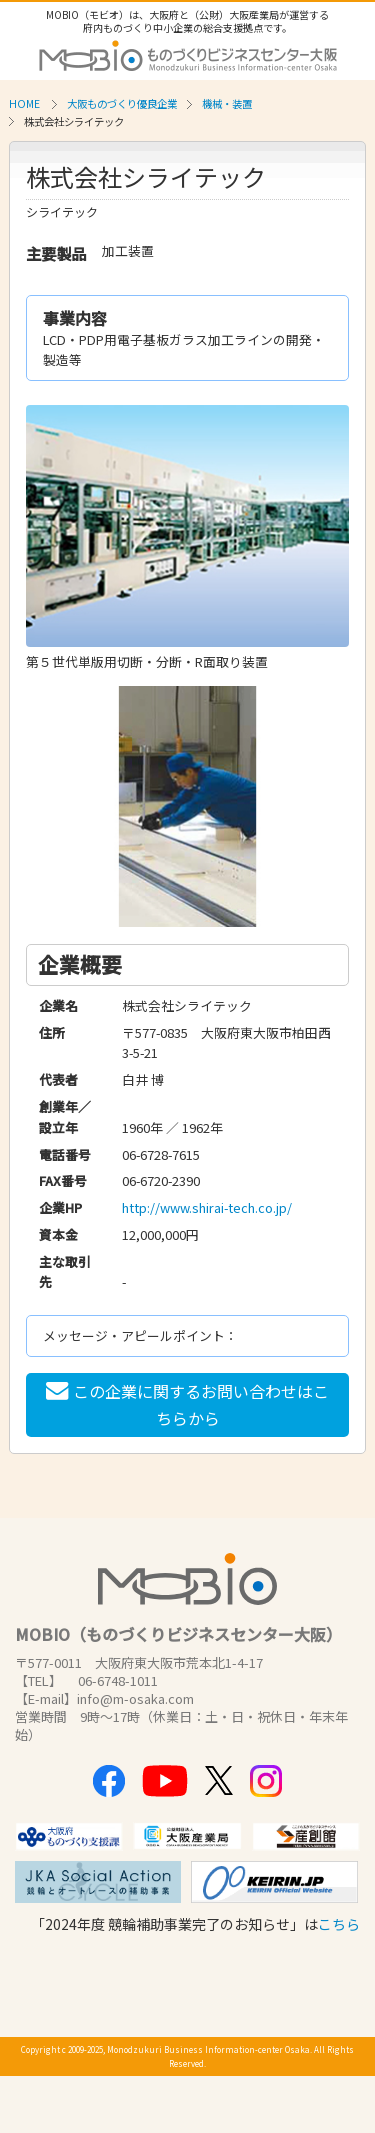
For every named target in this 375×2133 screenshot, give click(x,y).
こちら (339, 1924)
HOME (24, 103)
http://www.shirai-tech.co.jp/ (207, 1207)
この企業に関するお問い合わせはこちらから (187, 1404)
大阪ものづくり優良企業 (122, 103)
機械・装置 (227, 103)
